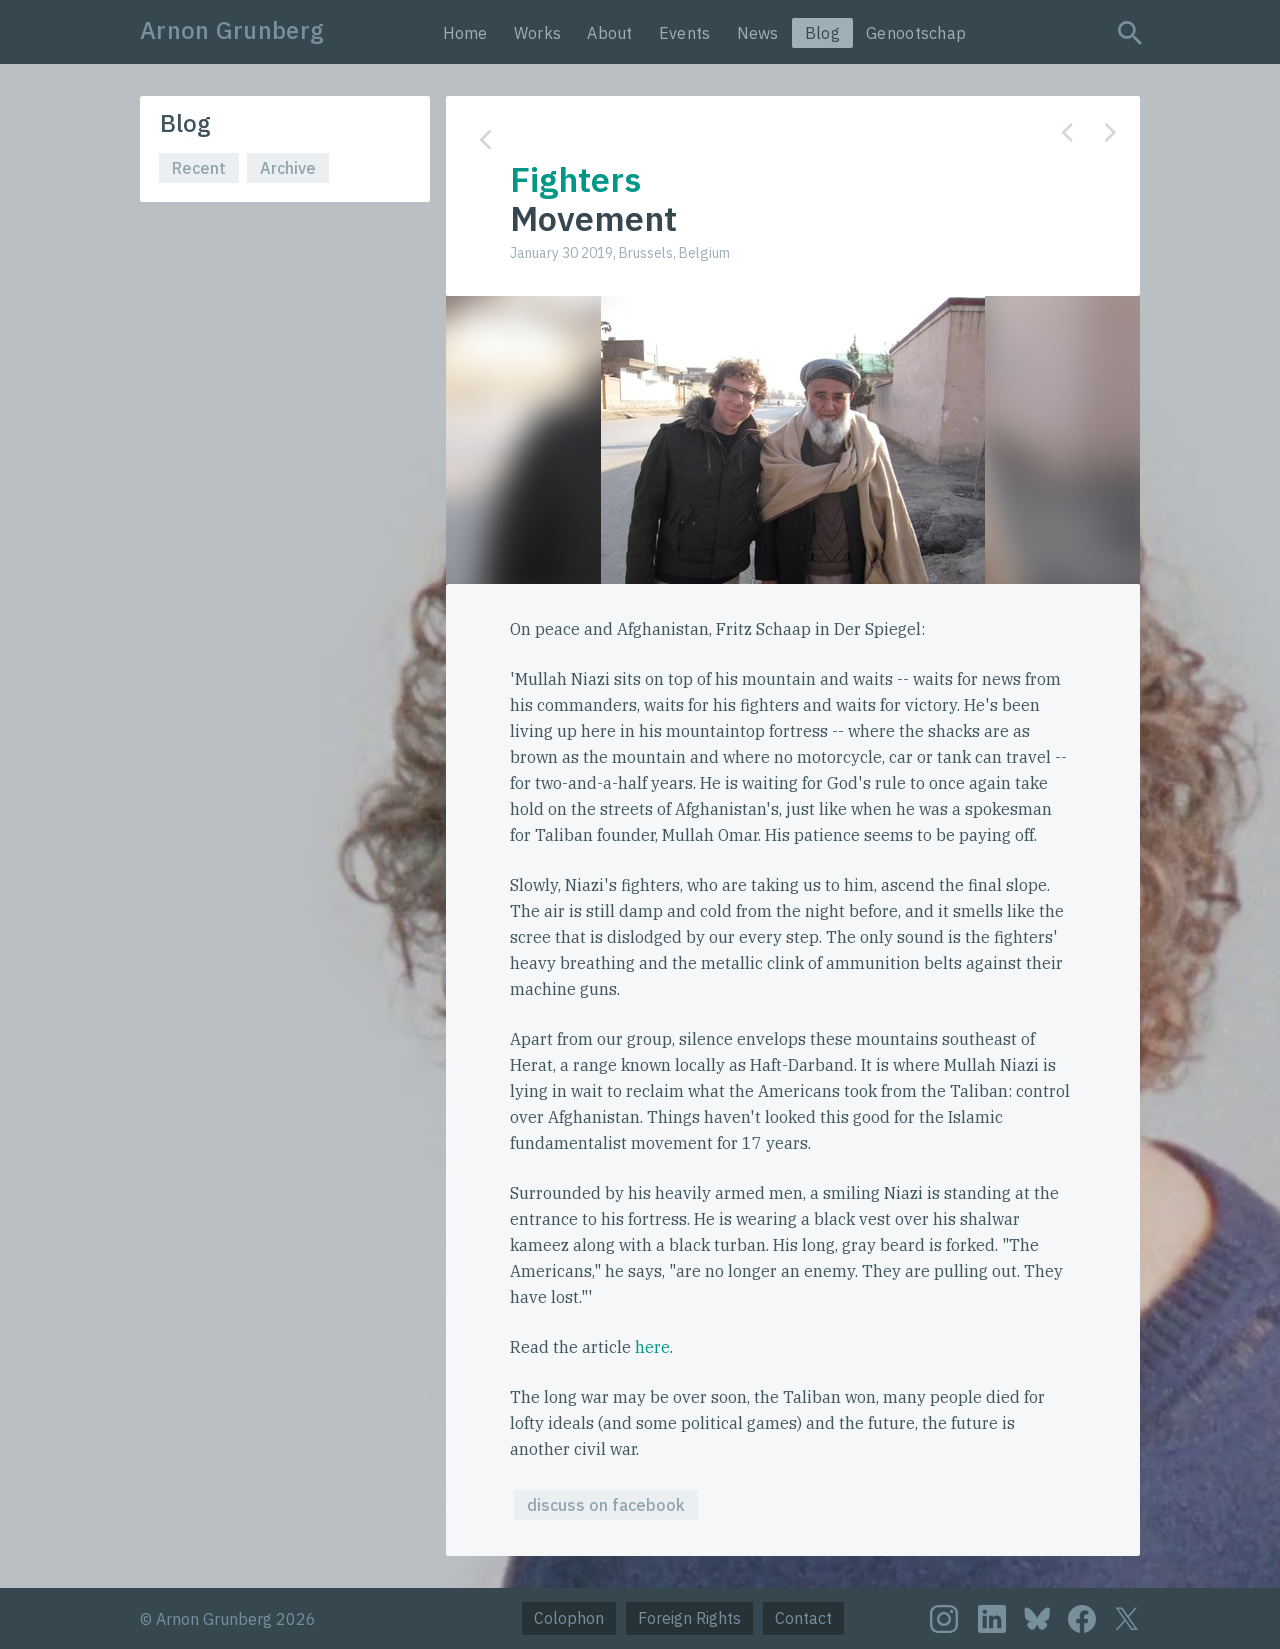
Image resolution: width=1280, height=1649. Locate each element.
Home (465, 33)
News (758, 33)
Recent (199, 168)
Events (685, 33)
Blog (822, 33)
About (610, 33)
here (652, 1347)
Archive (288, 168)
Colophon (569, 1618)
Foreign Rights (689, 1618)
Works (538, 33)
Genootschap (916, 33)
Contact (803, 1618)
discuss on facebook (606, 1505)
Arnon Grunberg (232, 30)
